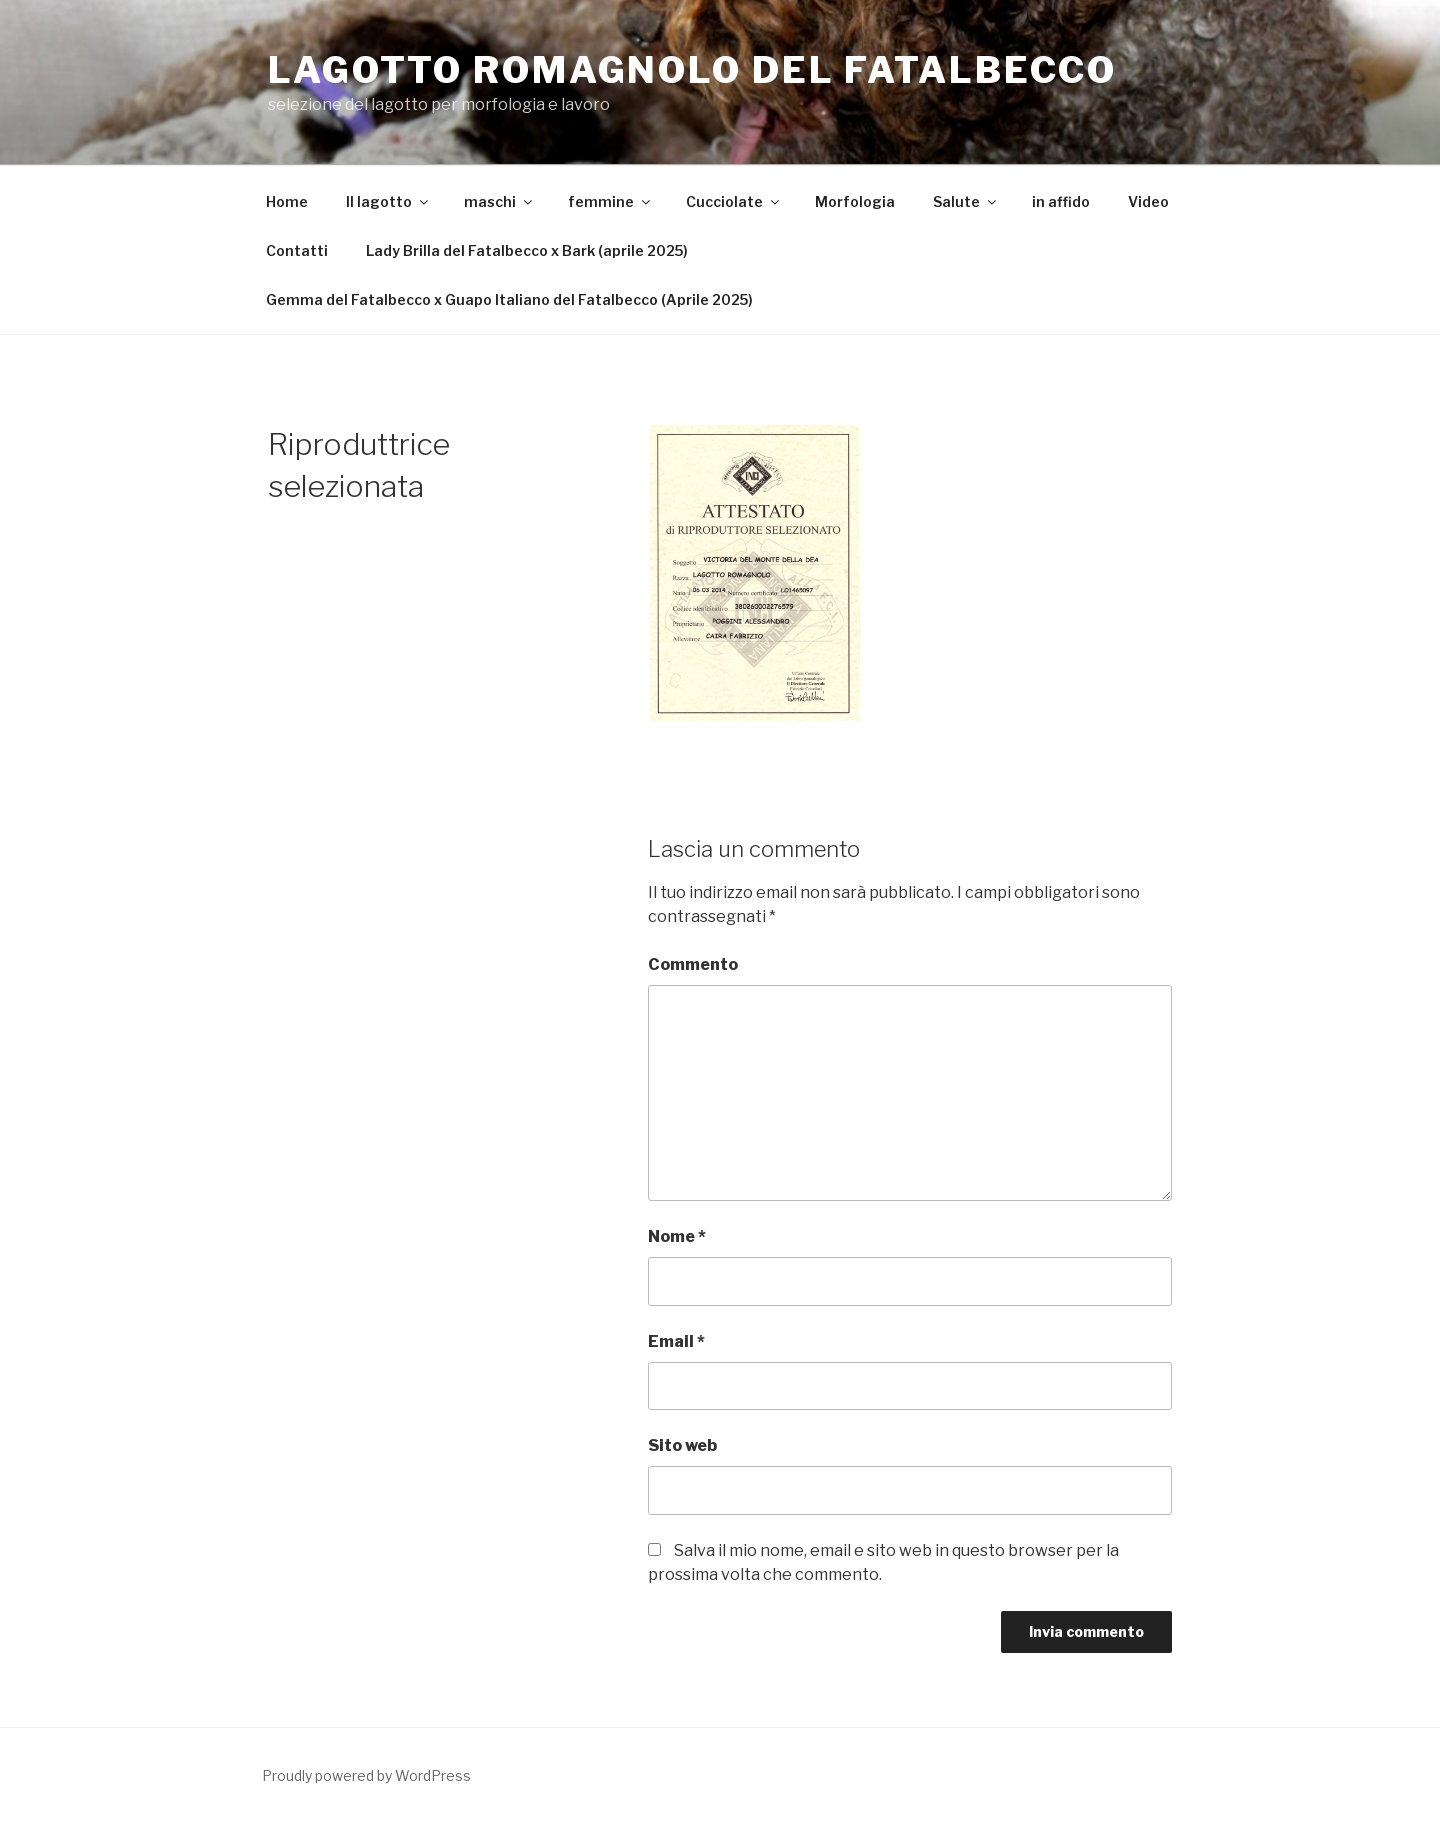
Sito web (682, 1445)
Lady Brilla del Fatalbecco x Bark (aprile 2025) (527, 250)
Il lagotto (388, 201)
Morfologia (855, 201)
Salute (966, 201)
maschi (499, 201)
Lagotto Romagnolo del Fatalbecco (692, 70)
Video (1148, 201)
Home (287, 201)
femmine (610, 201)
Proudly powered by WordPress (366, 1775)
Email (676, 1341)
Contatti (297, 250)
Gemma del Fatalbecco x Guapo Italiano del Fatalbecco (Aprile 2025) (509, 299)
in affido (1061, 201)
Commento (693, 964)
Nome (677, 1236)
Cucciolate (734, 201)
